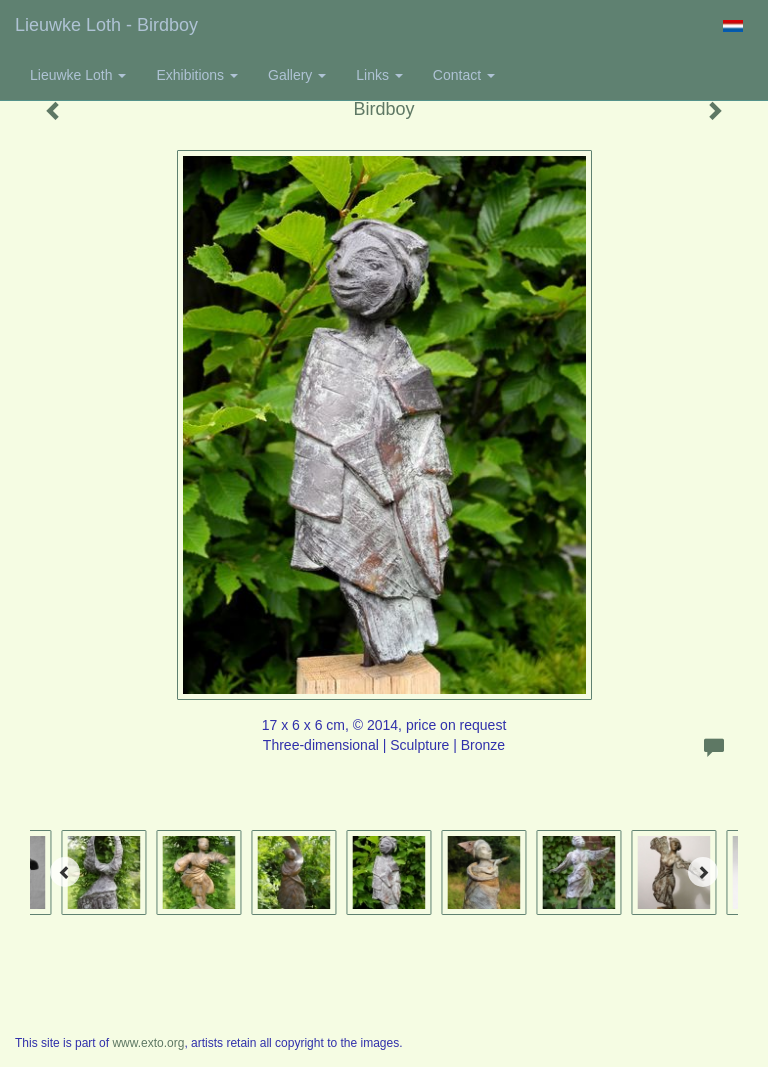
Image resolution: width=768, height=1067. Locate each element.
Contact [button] (464, 75)
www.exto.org (148, 1043)
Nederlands (732, 26)
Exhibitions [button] (197, 75)
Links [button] (379, 75)
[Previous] (65, 872)
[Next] (703, 872)
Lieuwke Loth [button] (78, 75)
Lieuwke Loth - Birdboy (106, 25)
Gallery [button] (297, 75)
